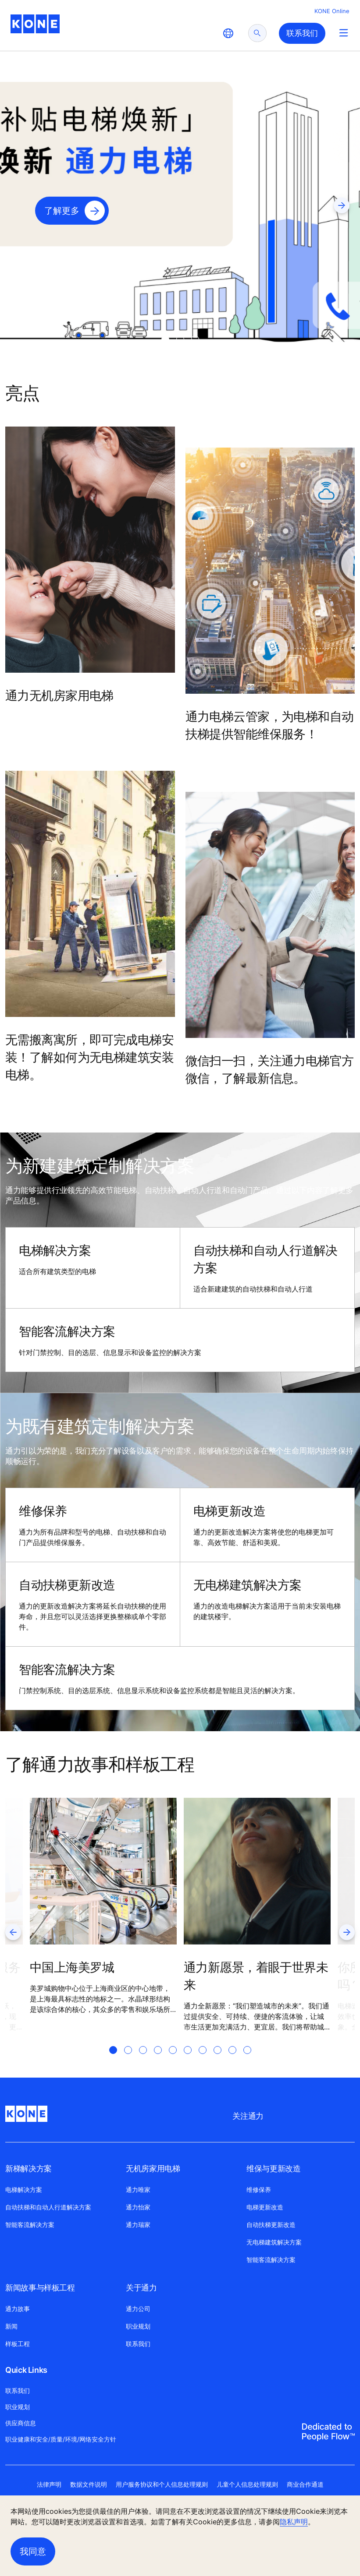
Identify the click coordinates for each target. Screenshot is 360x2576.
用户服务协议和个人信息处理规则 (162, 2484)
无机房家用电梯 (153, 2168)
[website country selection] (228, 33)
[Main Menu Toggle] (343, 33)
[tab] (165, 339)
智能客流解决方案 (67, 1331)
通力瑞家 (138, 2224)
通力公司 (138, 2308)
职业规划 (138, 2326)
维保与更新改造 (273, 2168)
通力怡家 (138, 2207)
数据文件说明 (88, 2484)
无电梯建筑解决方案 (247, 1584)
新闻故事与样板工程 (40, 2287)
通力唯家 (138, 2189)
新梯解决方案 (28, 2168)
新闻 (11, 2326)
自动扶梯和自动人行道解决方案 (265, 1259)
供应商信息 (20, 2423)
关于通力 (141, 2287)
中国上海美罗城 (72, 1967)
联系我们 (138, 2343)
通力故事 (17, 2308)
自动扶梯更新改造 (67, 1584)
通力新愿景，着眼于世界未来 (256, 1976)
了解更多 (61, 210)
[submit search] (257, 33)
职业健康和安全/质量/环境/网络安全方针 (60, 2439)
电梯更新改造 (229, 1510)
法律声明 (49, 2484)
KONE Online (331, 10)
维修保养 (43, 1510)
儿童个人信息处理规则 (247, 2484)
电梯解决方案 (55, 1250)
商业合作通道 (305, 2484)
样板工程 (17, 2343)
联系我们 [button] (302, 33)
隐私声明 (294, 2521)
